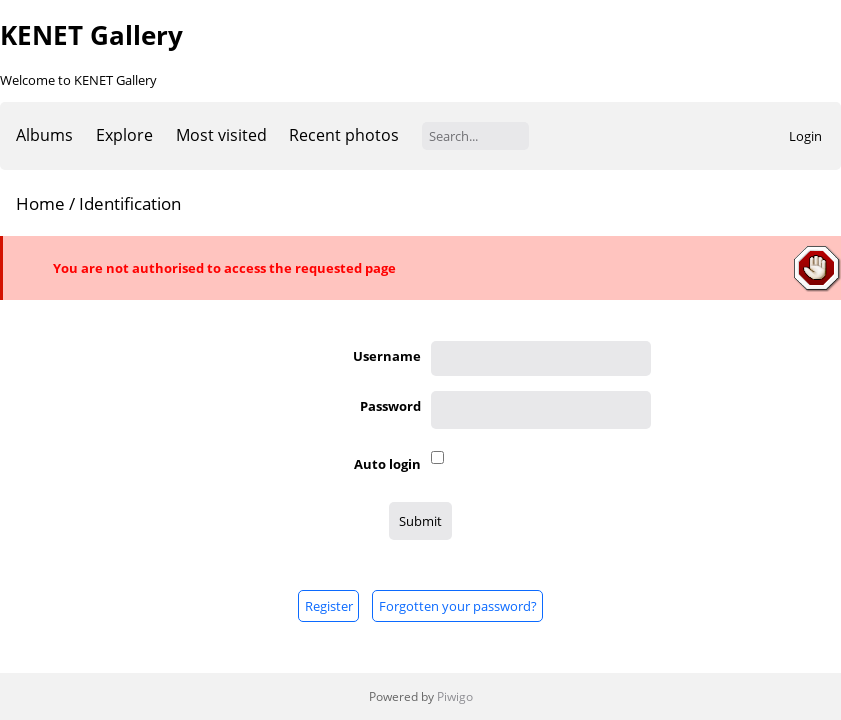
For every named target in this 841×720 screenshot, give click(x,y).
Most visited (221, 135)
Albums (44, 135)
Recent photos (344, 135)
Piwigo (455, 696)
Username (387, 356)
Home (40, 203)
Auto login (387, 464)
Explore (124, 135)
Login (805, 136)
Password (390, 406)
